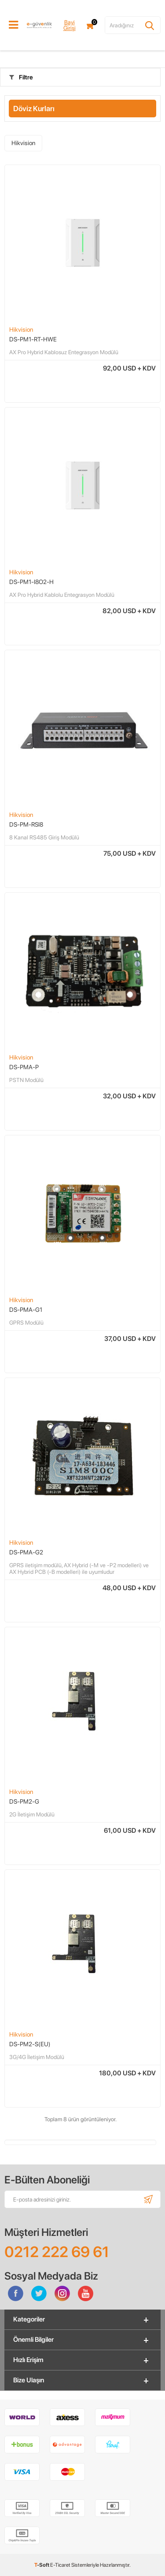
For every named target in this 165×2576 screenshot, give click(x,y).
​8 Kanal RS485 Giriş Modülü (44, 837)
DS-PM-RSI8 (26, 824)
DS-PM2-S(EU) (30, 2044)
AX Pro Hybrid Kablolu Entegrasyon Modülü (61, 595)
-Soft (42, 2565)
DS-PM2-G (24, 1801)
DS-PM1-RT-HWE (33, 339)
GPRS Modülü (26, 1322)
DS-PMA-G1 (25, 1309)
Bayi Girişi (69, 25)
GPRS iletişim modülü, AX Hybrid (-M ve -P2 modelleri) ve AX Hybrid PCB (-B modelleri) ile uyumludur (79, 1568)
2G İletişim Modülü (32, 1814)
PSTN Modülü (26, 1080)
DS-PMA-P (24, 1067)
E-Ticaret (60, 2565)
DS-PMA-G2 (26, 1552)
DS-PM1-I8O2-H (31, 581)
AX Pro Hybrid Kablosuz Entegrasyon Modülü (63, 352)
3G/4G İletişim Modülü (36, 2057)
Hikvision (23, 142)
